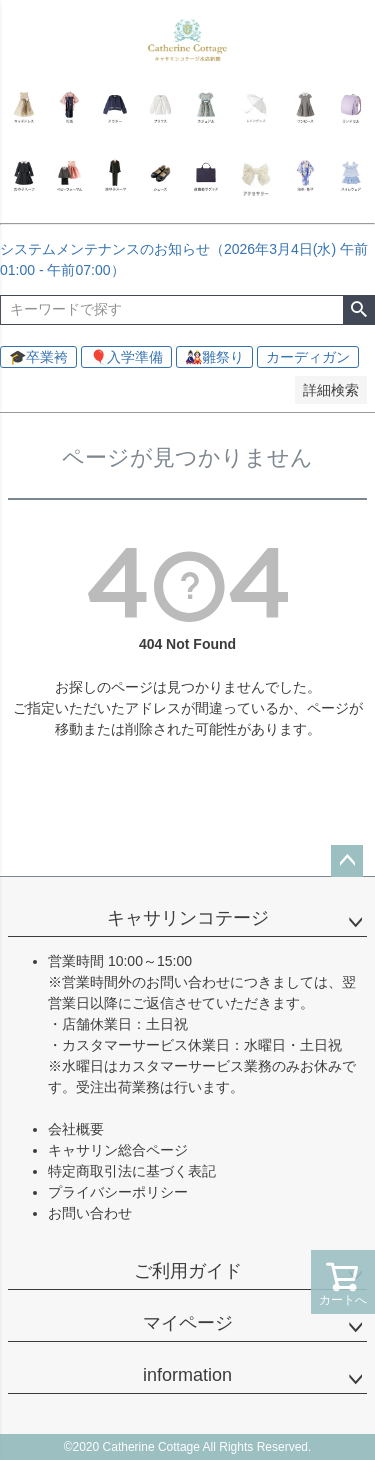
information (187, 1375)
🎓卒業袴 (38, 357)
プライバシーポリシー (118, 1192)
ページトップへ (347, 861)
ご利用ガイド (188, 1271)
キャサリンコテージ (188, 918)
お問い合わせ (90, 1213)
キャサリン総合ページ (118, 1150)
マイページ (188, 1323)
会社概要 (76, 1129)
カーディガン (308, 357)
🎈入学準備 (126, 357)
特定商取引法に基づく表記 (132, 1171)
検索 (358, 310)
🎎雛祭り (214, 357)
